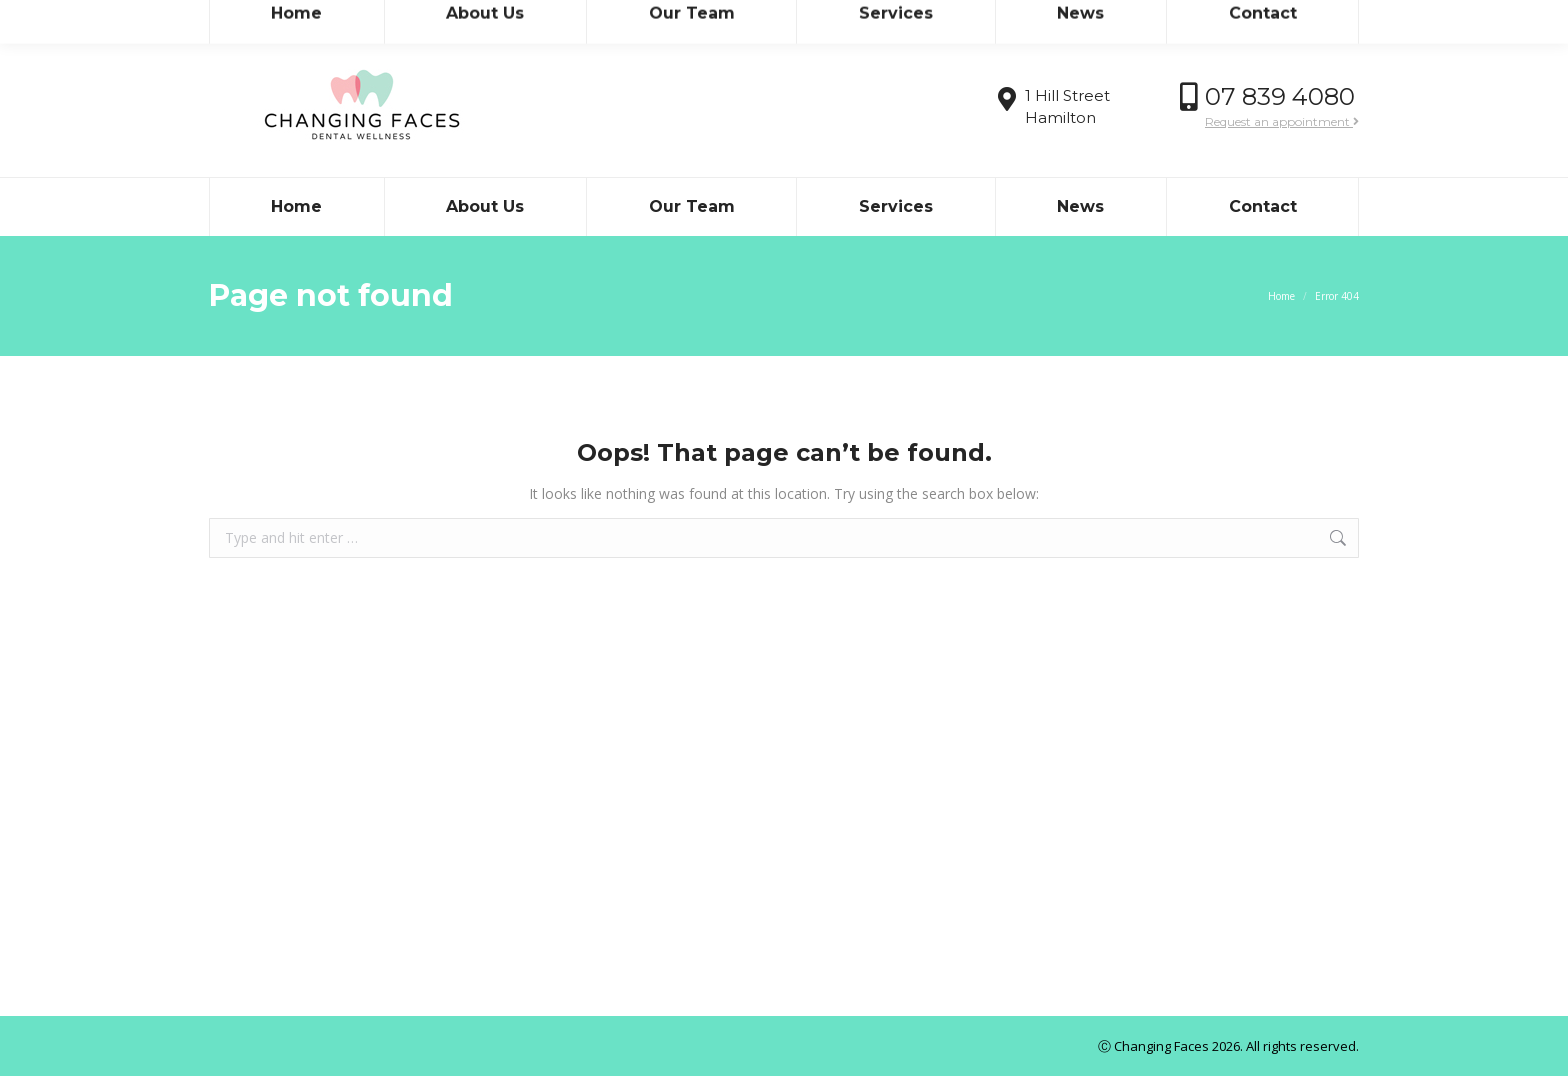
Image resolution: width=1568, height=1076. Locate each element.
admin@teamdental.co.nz (394, 18)
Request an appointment (1282, 121)
